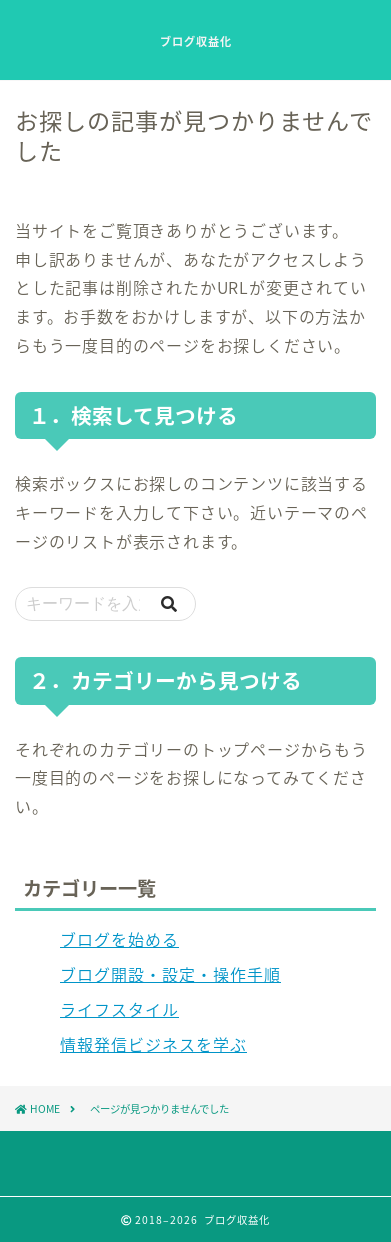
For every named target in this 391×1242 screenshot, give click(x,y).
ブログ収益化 (196, 42)
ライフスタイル (119, 1009)
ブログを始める (119, 939)
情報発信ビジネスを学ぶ (153, 1044)
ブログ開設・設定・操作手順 (170, 974)
